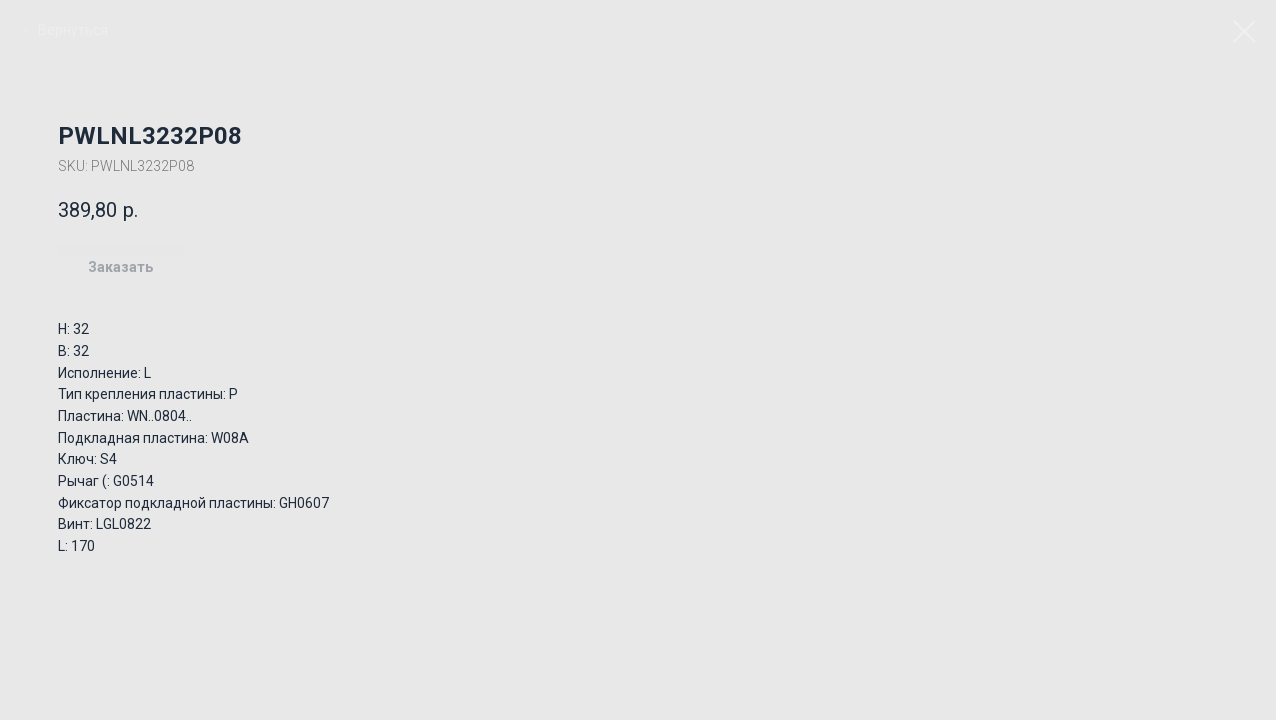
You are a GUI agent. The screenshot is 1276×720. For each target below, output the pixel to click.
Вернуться (73, 30)
